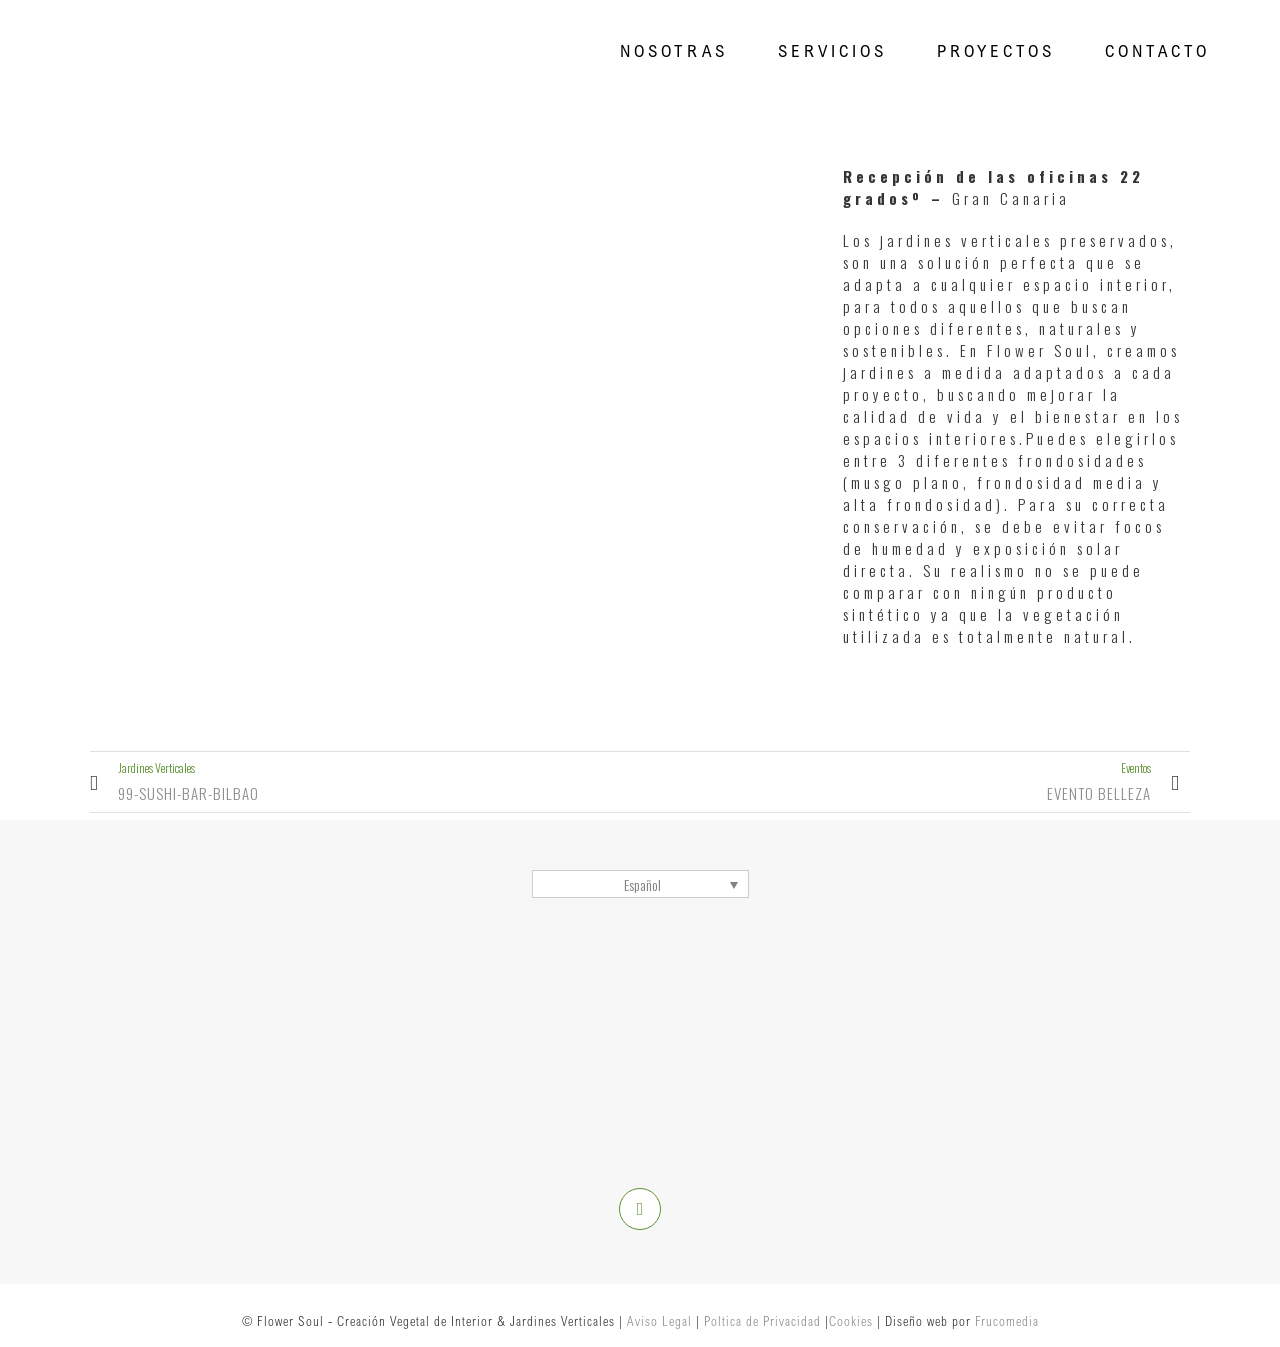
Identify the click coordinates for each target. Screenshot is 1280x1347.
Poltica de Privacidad (762, 1321)
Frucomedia (1007, 1321)
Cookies (851, 1321)
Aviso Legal (659, 1321)
